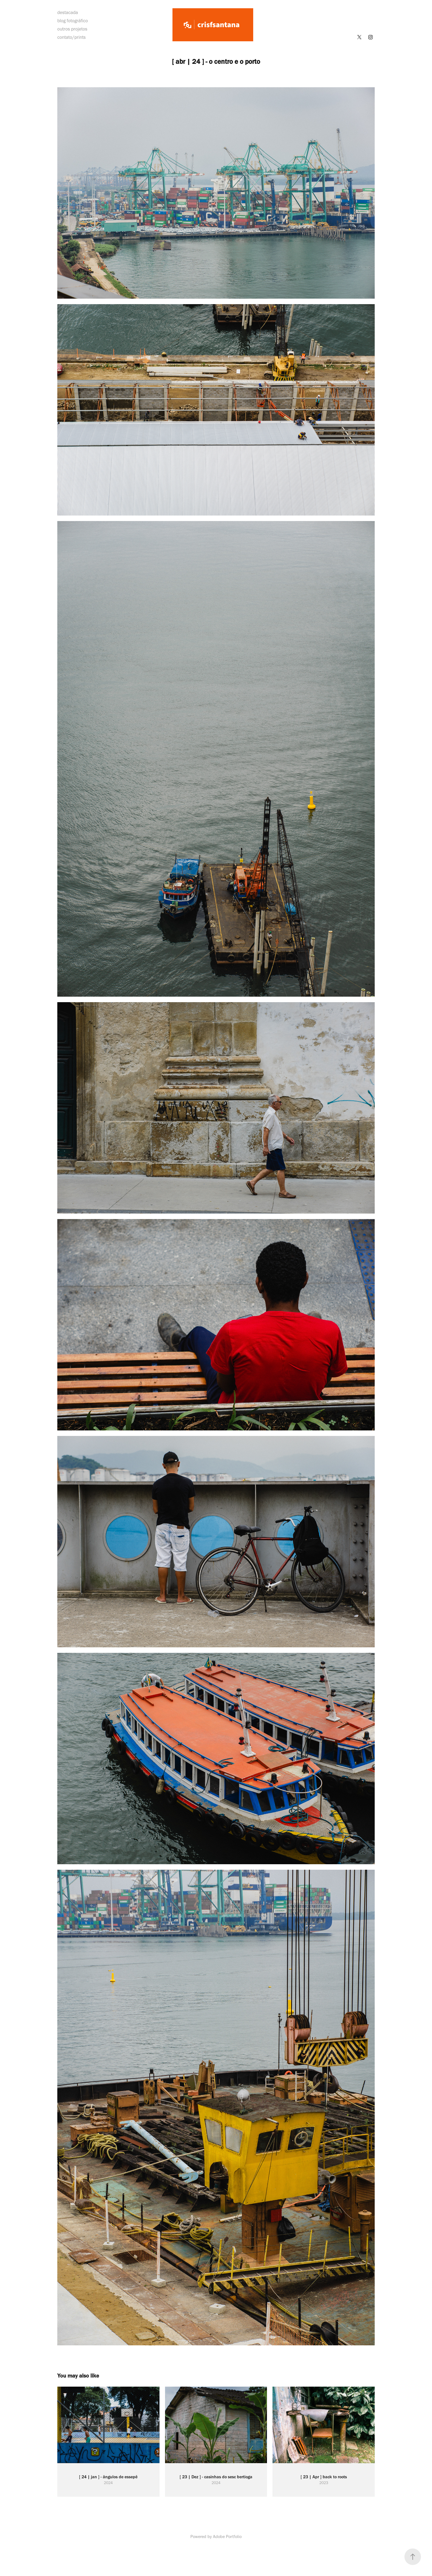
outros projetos (72, 29)
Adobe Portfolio (227, 2536)
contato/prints (71, 37)
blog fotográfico (72, 20)
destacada (67, 12)
